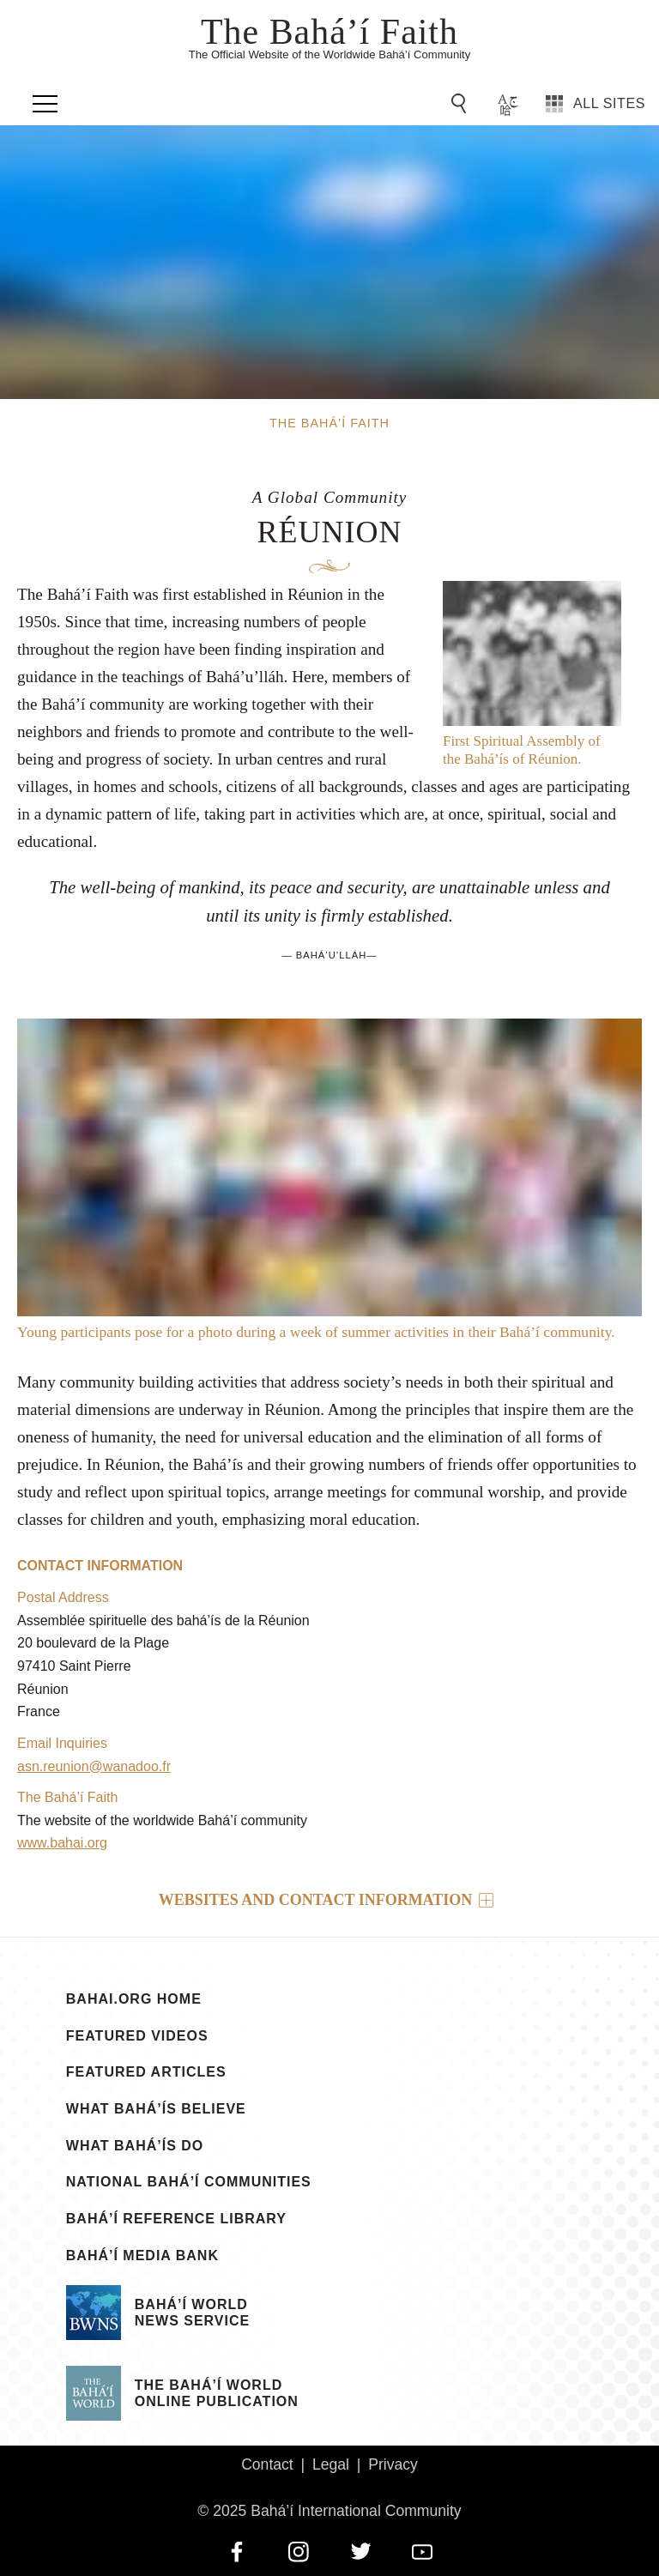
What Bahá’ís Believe (156, 2109)
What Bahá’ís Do (134, 2146)
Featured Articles (146, 2072)
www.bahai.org (62, 1842)
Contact (267, 2464)
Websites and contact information (316, 1899)
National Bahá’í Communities (188, 2182)
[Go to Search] (461, 104)
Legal (330, 2464)
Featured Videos (137, 2036)
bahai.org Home (134, 1999)
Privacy (393, 2464)
